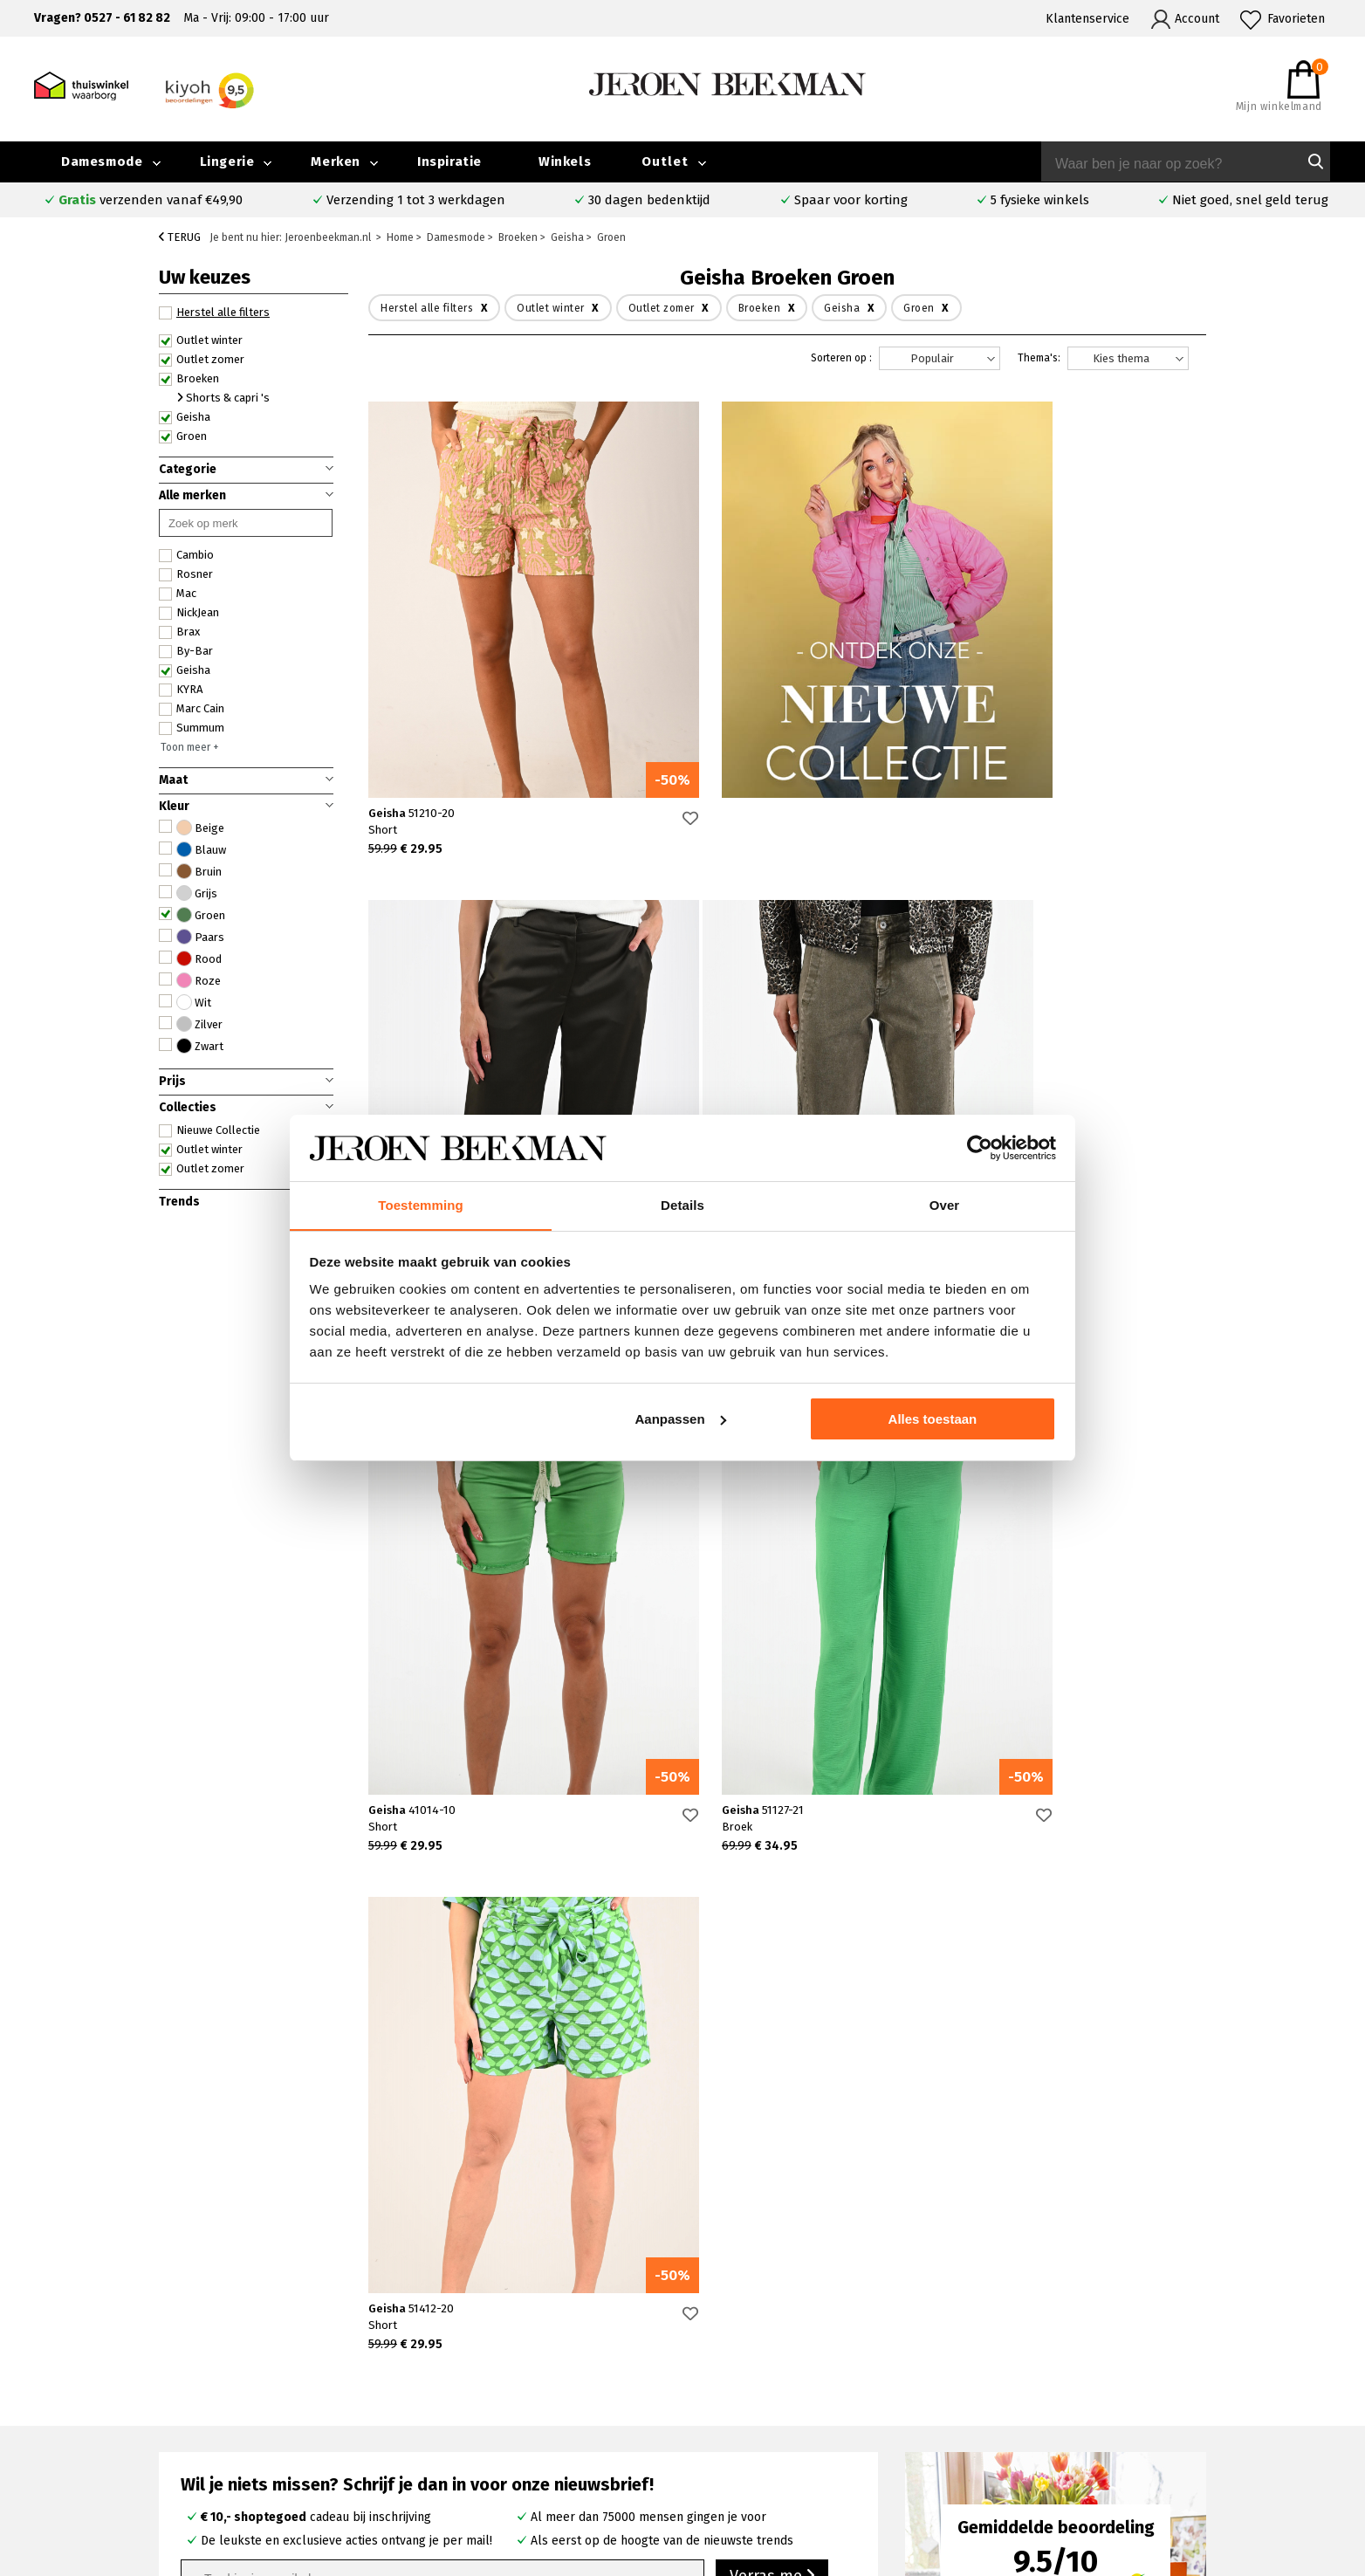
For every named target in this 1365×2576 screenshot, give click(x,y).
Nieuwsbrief (1073, 2429)
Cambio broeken (782, 2409)
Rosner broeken (781, 2369)
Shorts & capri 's (223, 397)
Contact (174, 2390)
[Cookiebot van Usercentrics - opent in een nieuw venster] (979, 1148)
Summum (191, 728)
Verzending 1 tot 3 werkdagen (415, 200)
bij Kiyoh (358, 2552)
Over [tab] (944, 1205)
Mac (177, 594)
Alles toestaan (932, 1419)
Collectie (1219, 2369)
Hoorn (487, 2409)
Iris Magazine (1230, 2409)
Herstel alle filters (214, 312)
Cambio (186, 555)
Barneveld (499, 2429)
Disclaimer (1223, 2449)
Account (1197, 18)
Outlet (665, 161)
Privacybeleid (1077, 2470)
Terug (180, 237)
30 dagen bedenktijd (649, 200)
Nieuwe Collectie (209, 1130)
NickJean (189, 613)
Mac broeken (772, 2449)
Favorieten (1296, 18)
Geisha (184, 417)
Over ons (1064, 2369)
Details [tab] (682, 1205)
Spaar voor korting (851, 200)
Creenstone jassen (787, 2389)
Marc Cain (191, 709)
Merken (335, 161)
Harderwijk (500, 2449)
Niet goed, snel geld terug (1250, 200)
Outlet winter (201, 340)
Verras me (772, 2078)
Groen (183, 436)
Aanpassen (680, 1419)
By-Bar (186, 651)
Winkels (564, 161)
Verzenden (183, 2410)
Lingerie (227, 161)
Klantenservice (1087, 18)
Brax (179, 632)
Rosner (186, 574)
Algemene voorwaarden (1105, 2449)
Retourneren (188, 2430)
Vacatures (1221, 2429)
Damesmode (101, 161)
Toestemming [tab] (420, 1205)
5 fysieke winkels (1040, 200)
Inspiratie (449, 161)
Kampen (493, 2389)
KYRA (180, 690)
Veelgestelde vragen (211, 2370)
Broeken (189, 379)
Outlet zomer (201, 360)
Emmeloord (503, 2369)
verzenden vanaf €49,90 (150, 200)
